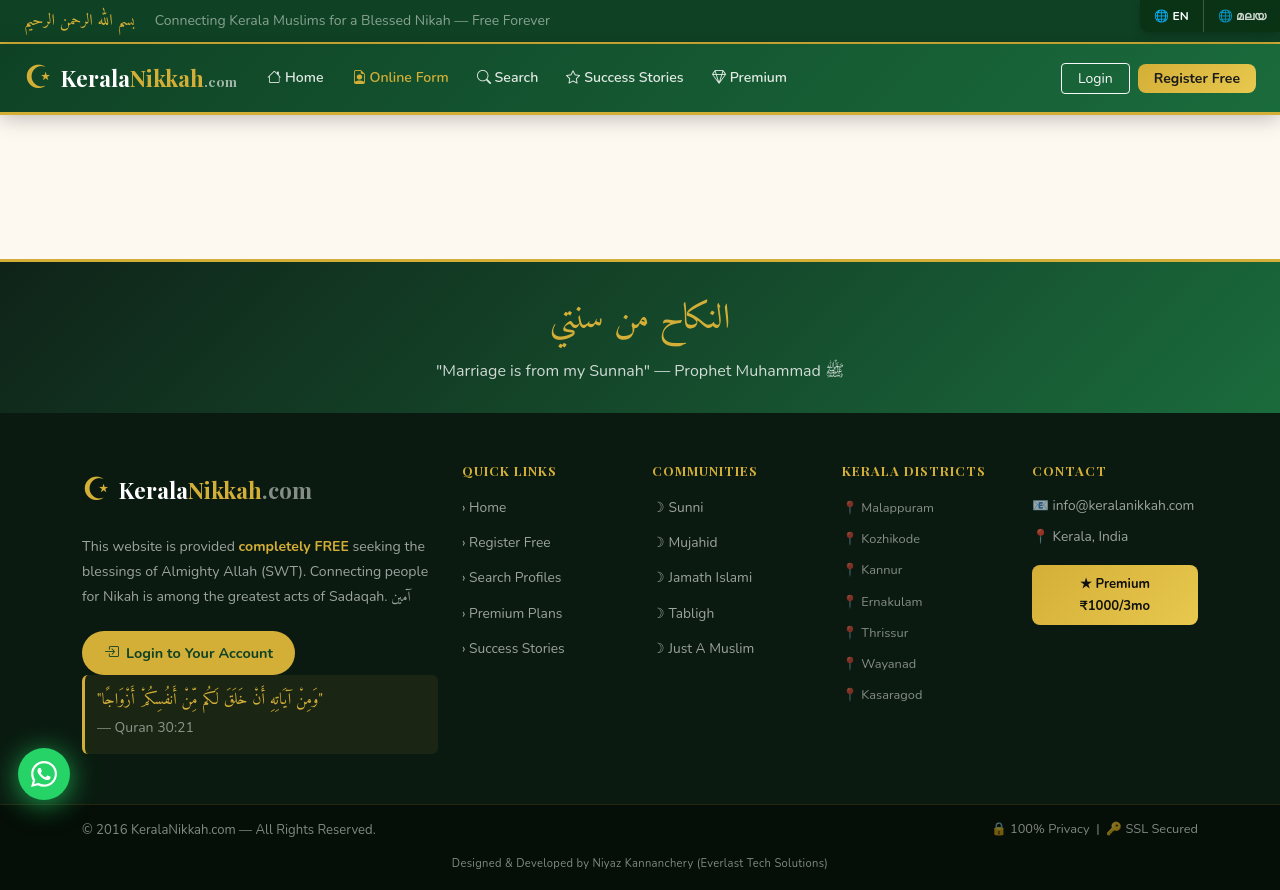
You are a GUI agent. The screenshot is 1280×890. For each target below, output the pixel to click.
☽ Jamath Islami (702, 577)
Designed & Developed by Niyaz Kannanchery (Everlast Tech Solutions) (640, 863)
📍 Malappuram (888, 508)
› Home (484, 507)
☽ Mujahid (685, 542)
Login (1095, 78)
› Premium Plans (512, 613)
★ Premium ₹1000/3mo (1115, 595)
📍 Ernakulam (882, 602)
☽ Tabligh (683, 613)
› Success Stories (513, 648)
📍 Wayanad (879, 664)
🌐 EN (1171, 16)
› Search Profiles (511, 577)
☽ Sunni (678, 507)
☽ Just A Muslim (703, 648)
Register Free (1197, 78)
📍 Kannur (872, 570)
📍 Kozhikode (881, 539)
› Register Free (506, 542)
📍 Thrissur (875, 633)
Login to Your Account (188, 653)
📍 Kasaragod (882, 695)
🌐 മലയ (1242, 16)
